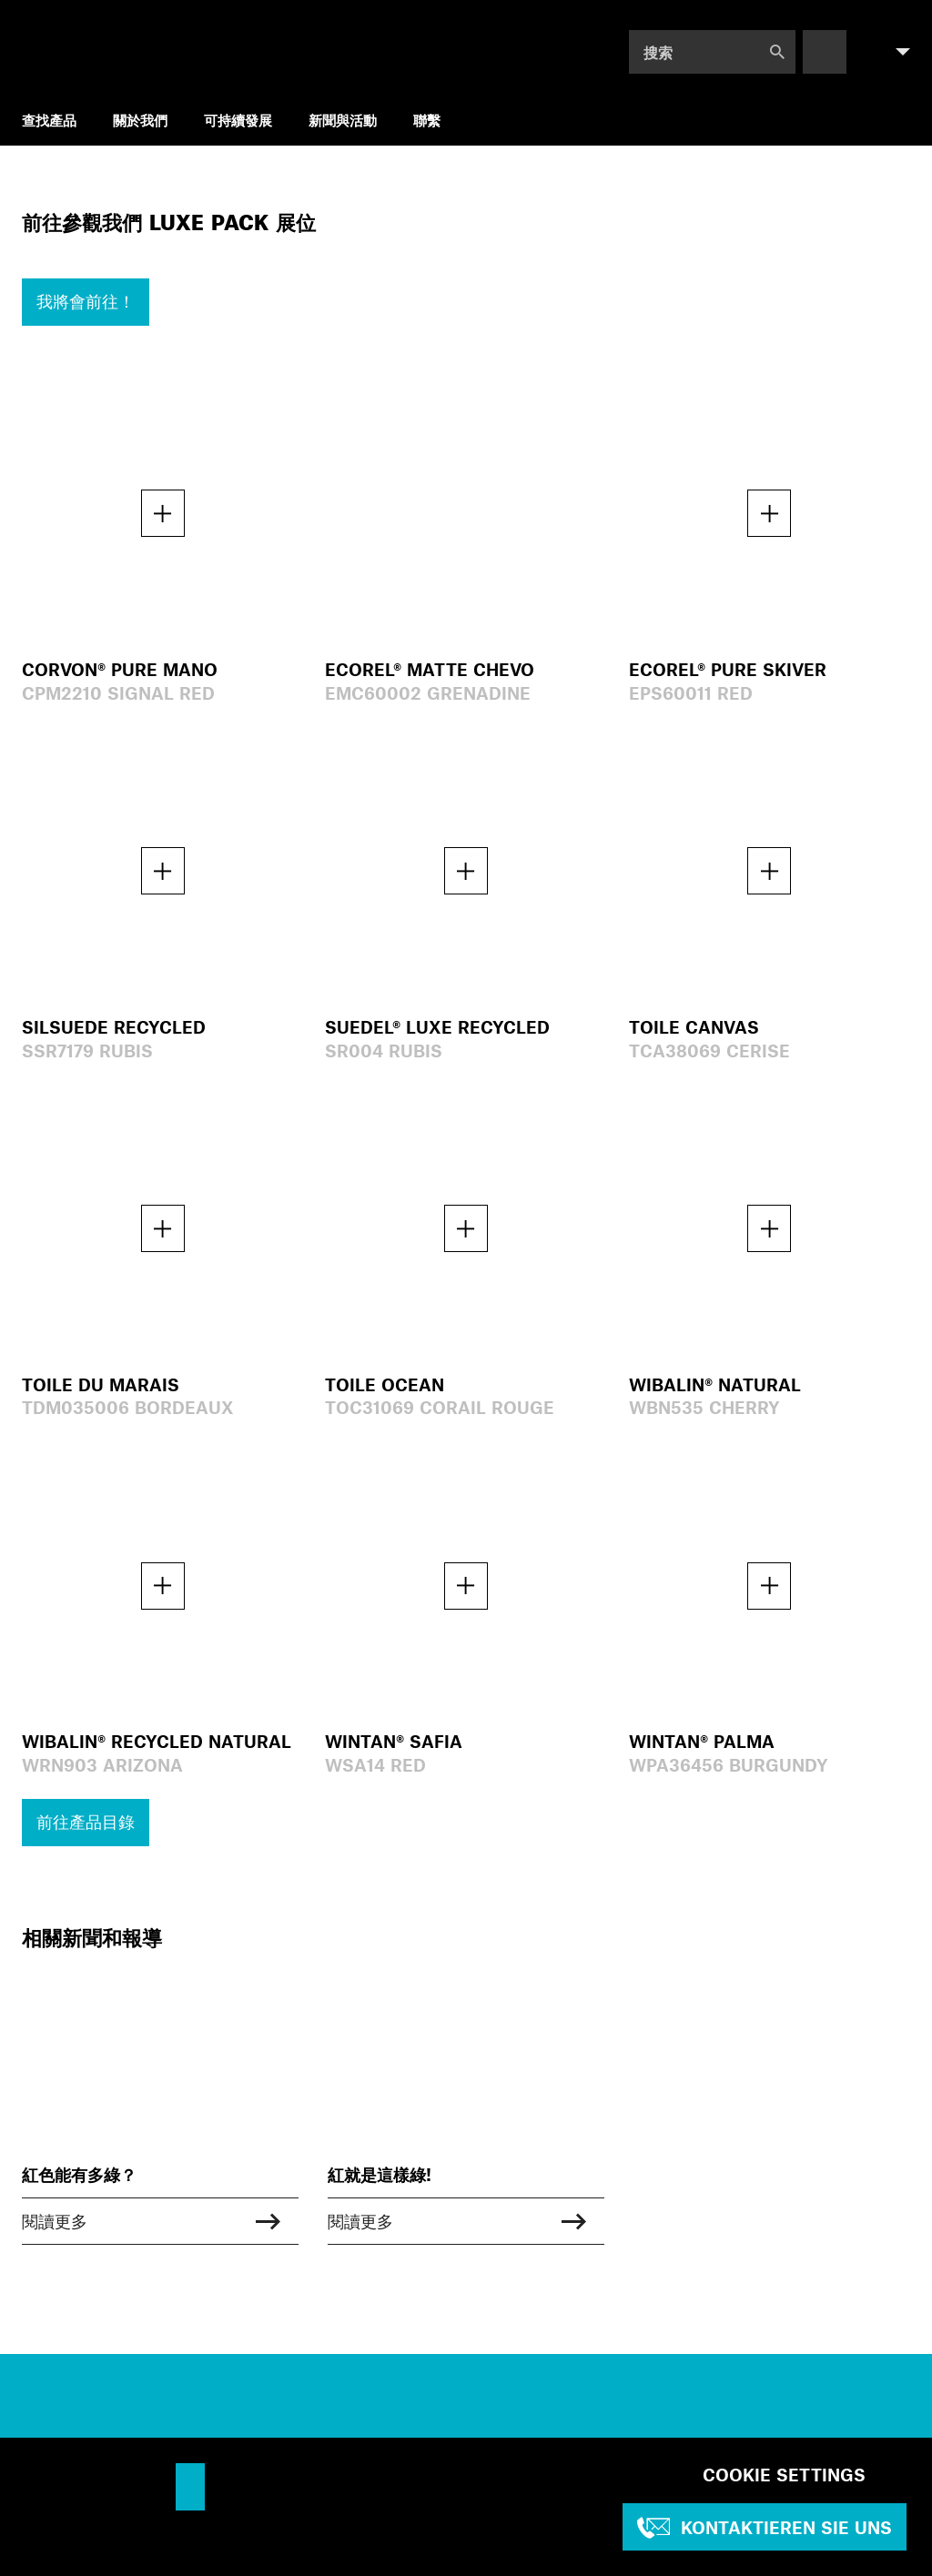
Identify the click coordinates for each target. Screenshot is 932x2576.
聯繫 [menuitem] (427, 119)
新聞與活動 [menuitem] (343, 119)
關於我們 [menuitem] (140, 119)
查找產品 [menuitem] (49, 119)
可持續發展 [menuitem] (238, 119)
